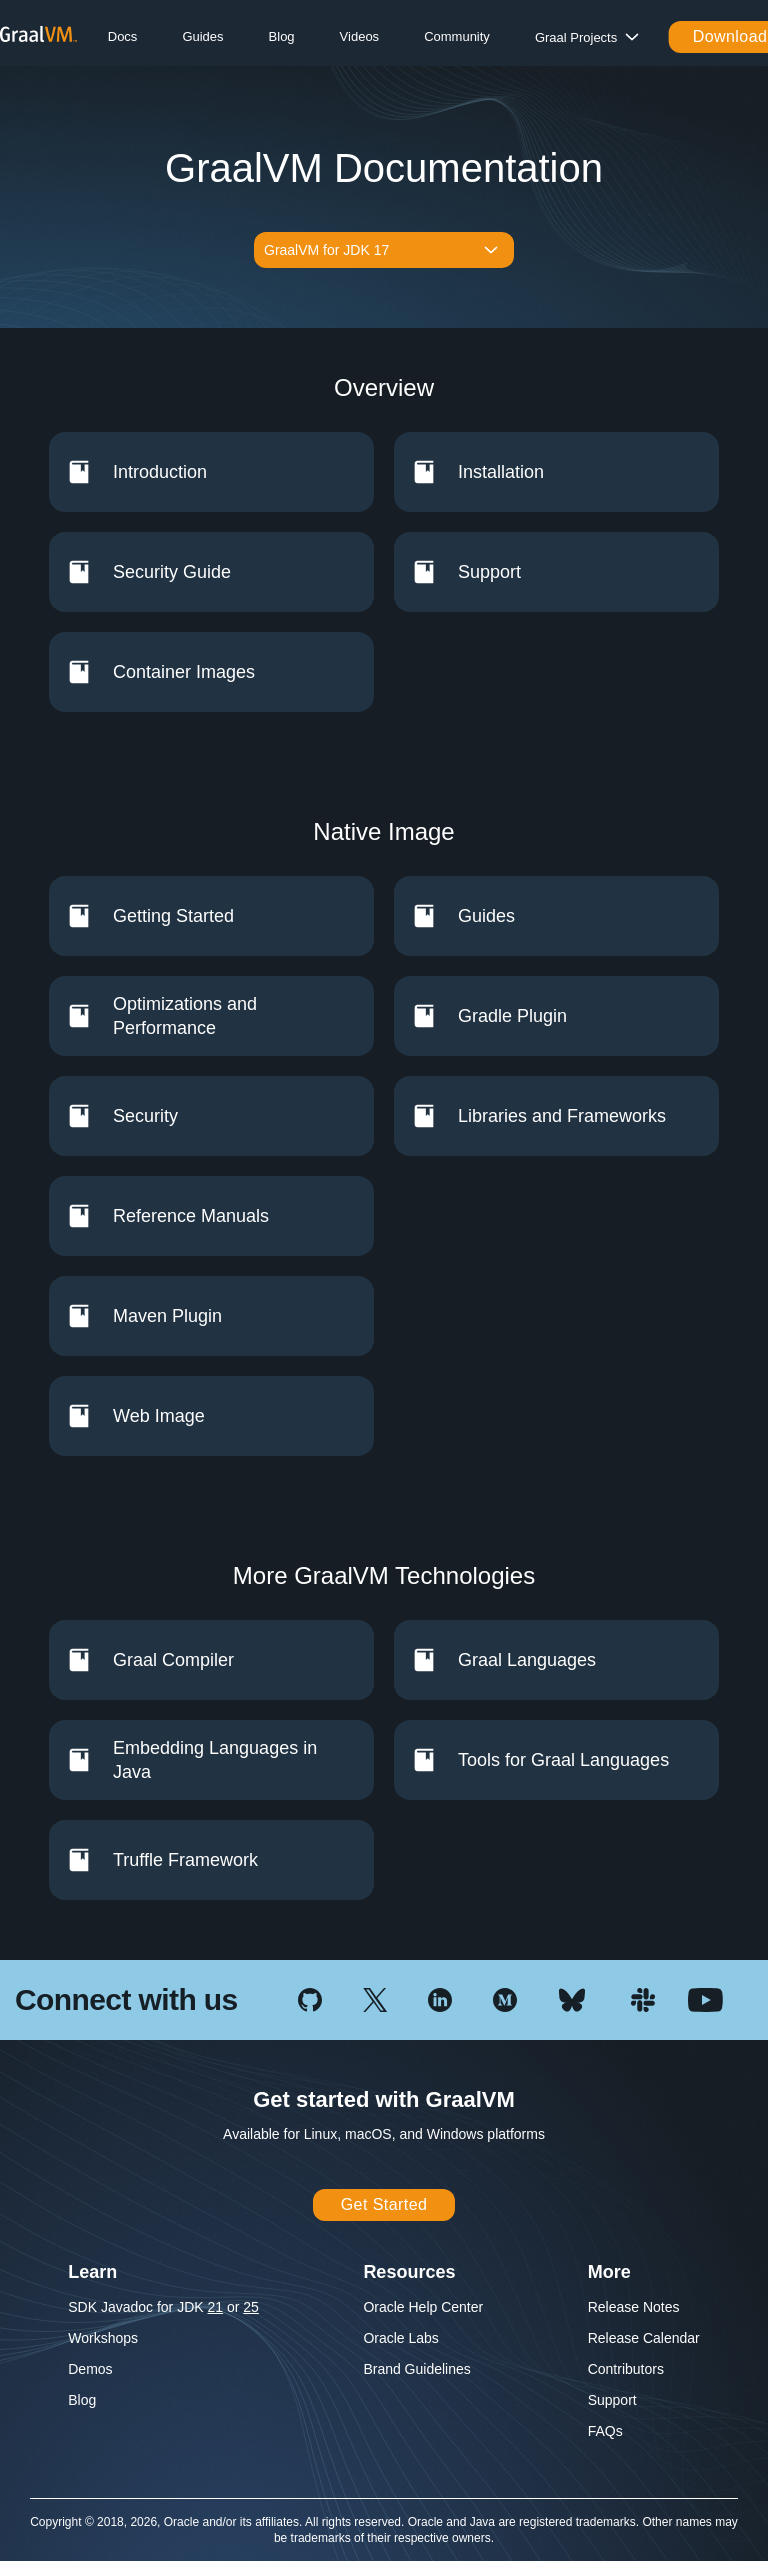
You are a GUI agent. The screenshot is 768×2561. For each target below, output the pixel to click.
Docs (123, 36)
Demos (90, 2369)
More (609, 2272)
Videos (360, 36)
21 (216, 2307)
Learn (92, 2272)
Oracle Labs (400, 2338)
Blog (282, 36)
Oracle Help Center (423, 2307)
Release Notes (634, 2307)
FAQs (605, 2431)
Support (612, 2400)
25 (251, 2307)
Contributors (626, 2369)
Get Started (384, 2204)
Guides (202, 36)
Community (457, 36)
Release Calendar (644, 2338)
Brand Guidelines (416, 2369)
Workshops (103, 2338)
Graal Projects (576, 37)
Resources (409, 2272)
